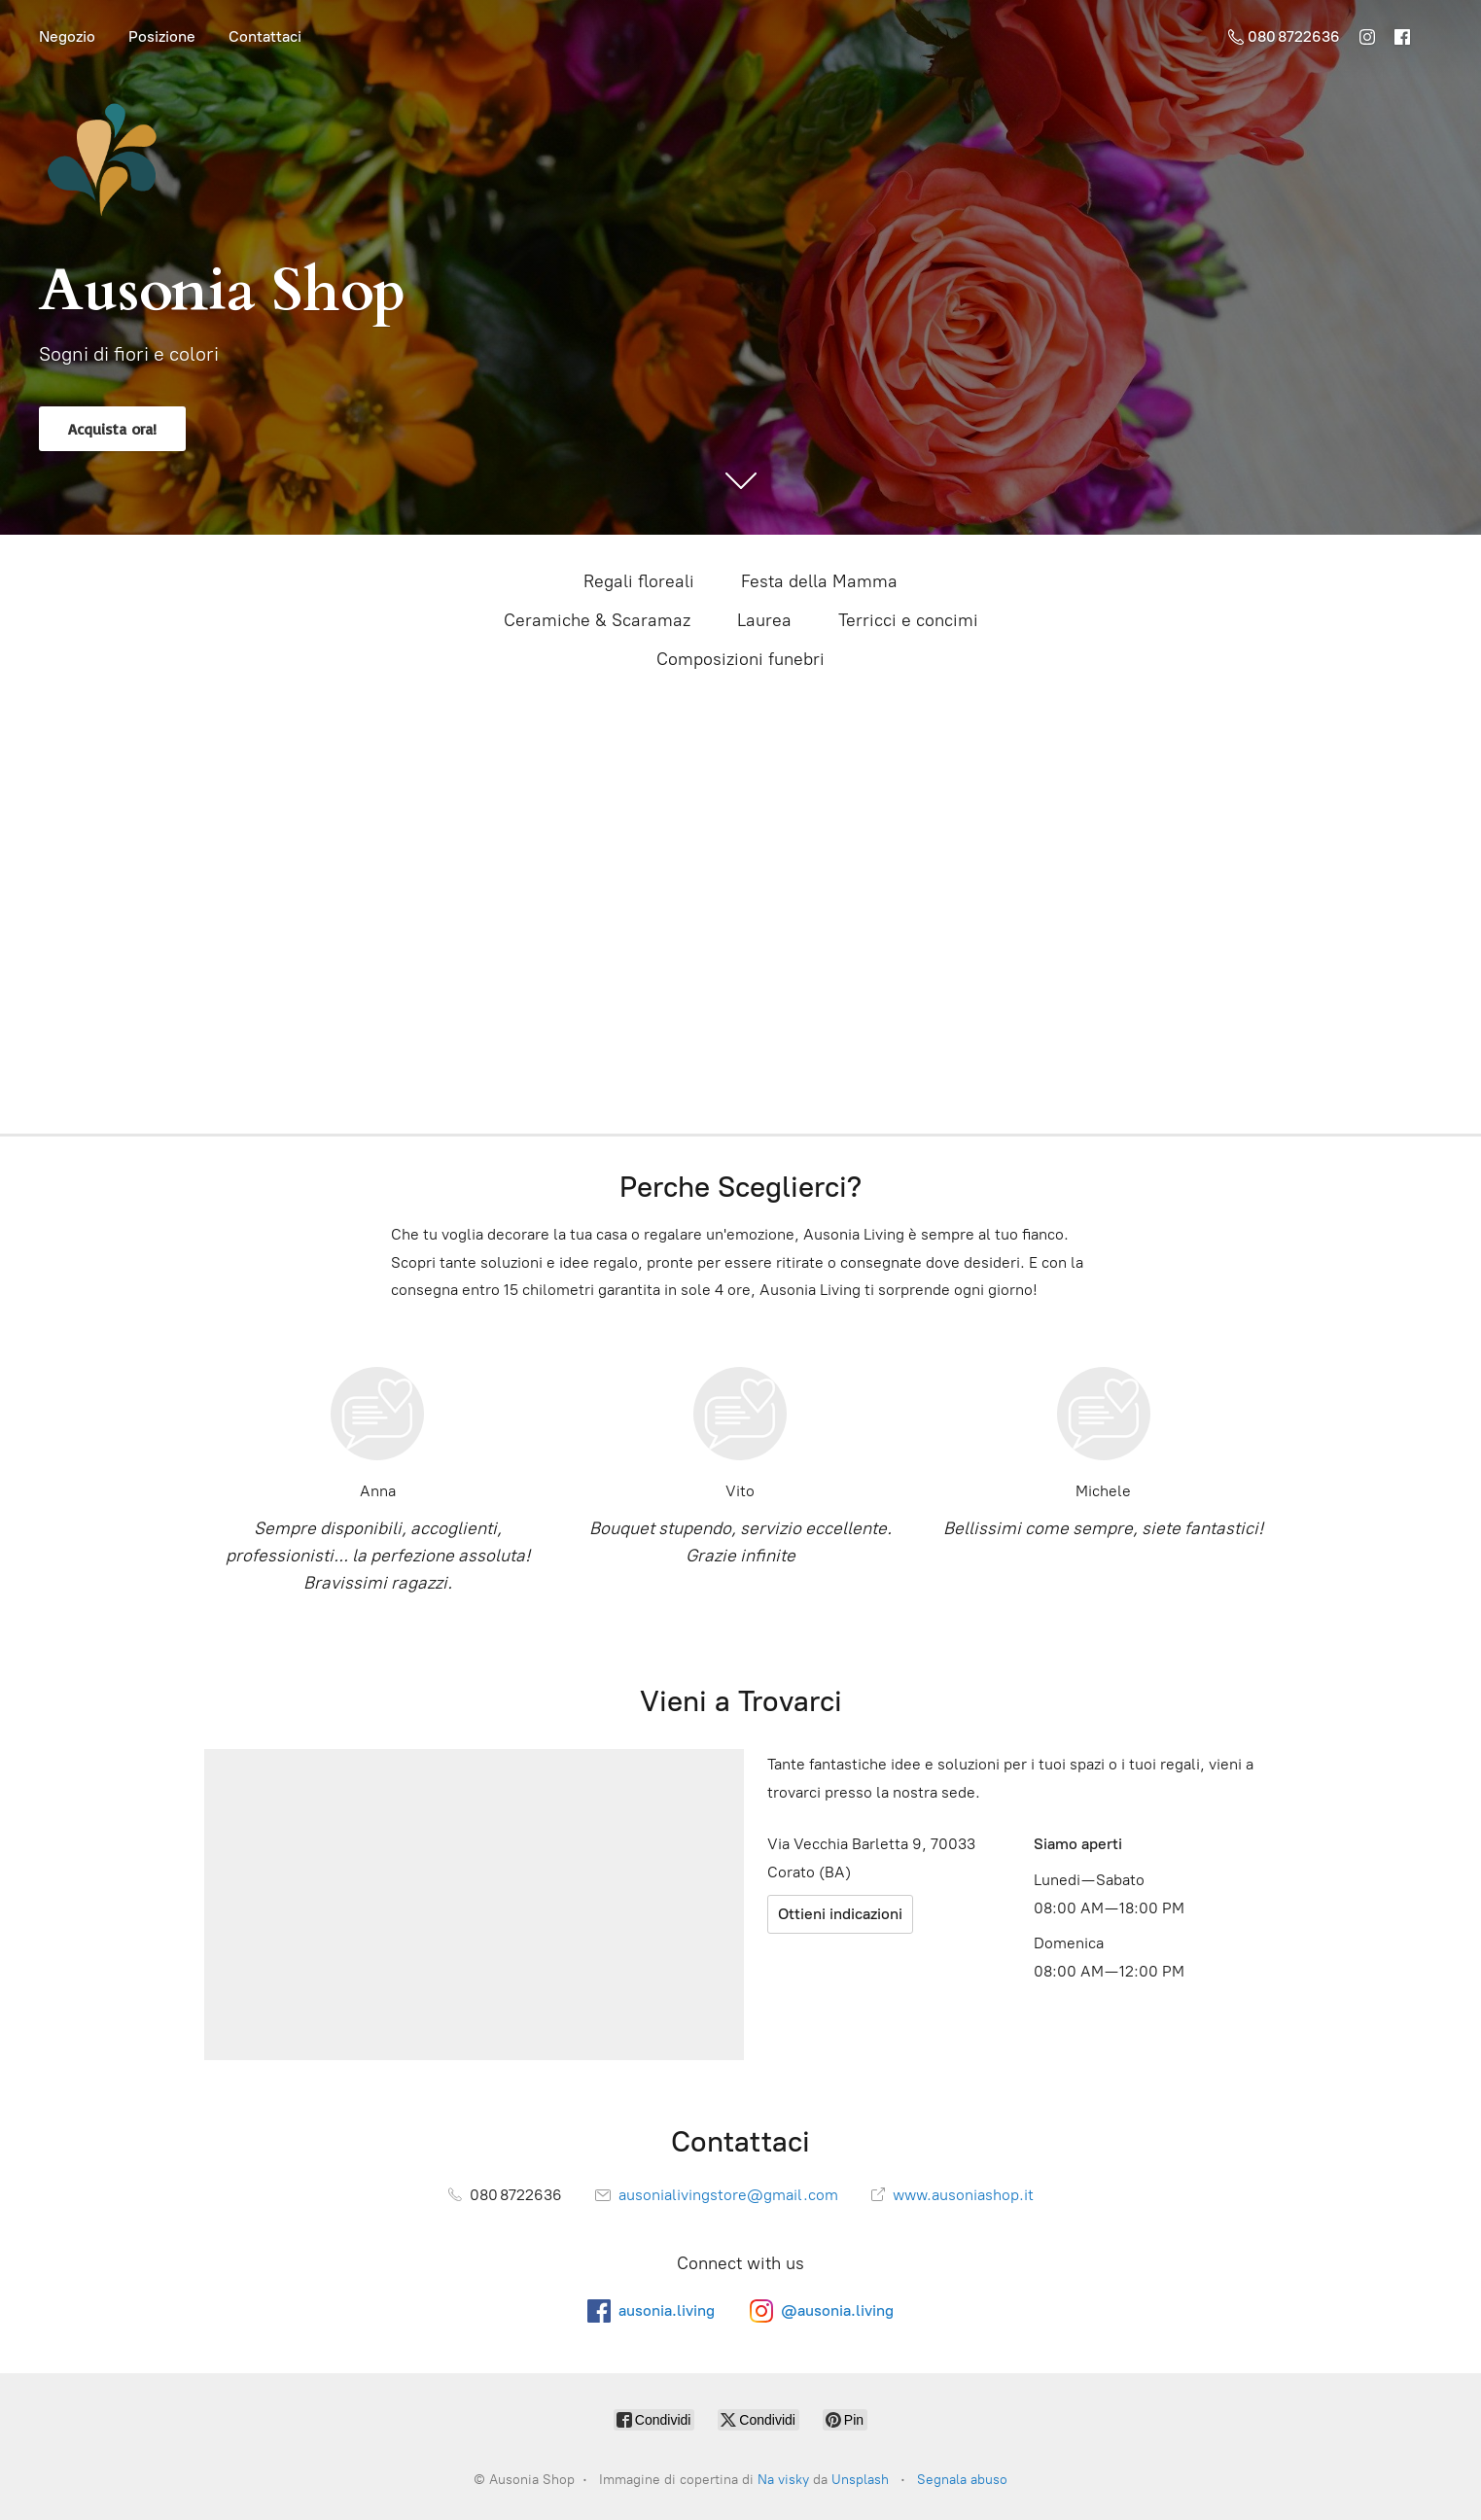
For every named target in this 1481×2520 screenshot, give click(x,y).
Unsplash (860, 2479)
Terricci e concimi (908, 620)
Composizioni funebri (740, 659)
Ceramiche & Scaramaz (597, 620)
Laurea (764, 620)
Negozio (67, 36)
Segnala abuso (962, 2479)
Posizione (161, 36)
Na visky (783, 2479)
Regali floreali (638, 581)
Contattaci (265, 36)
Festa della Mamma (819, 581)
